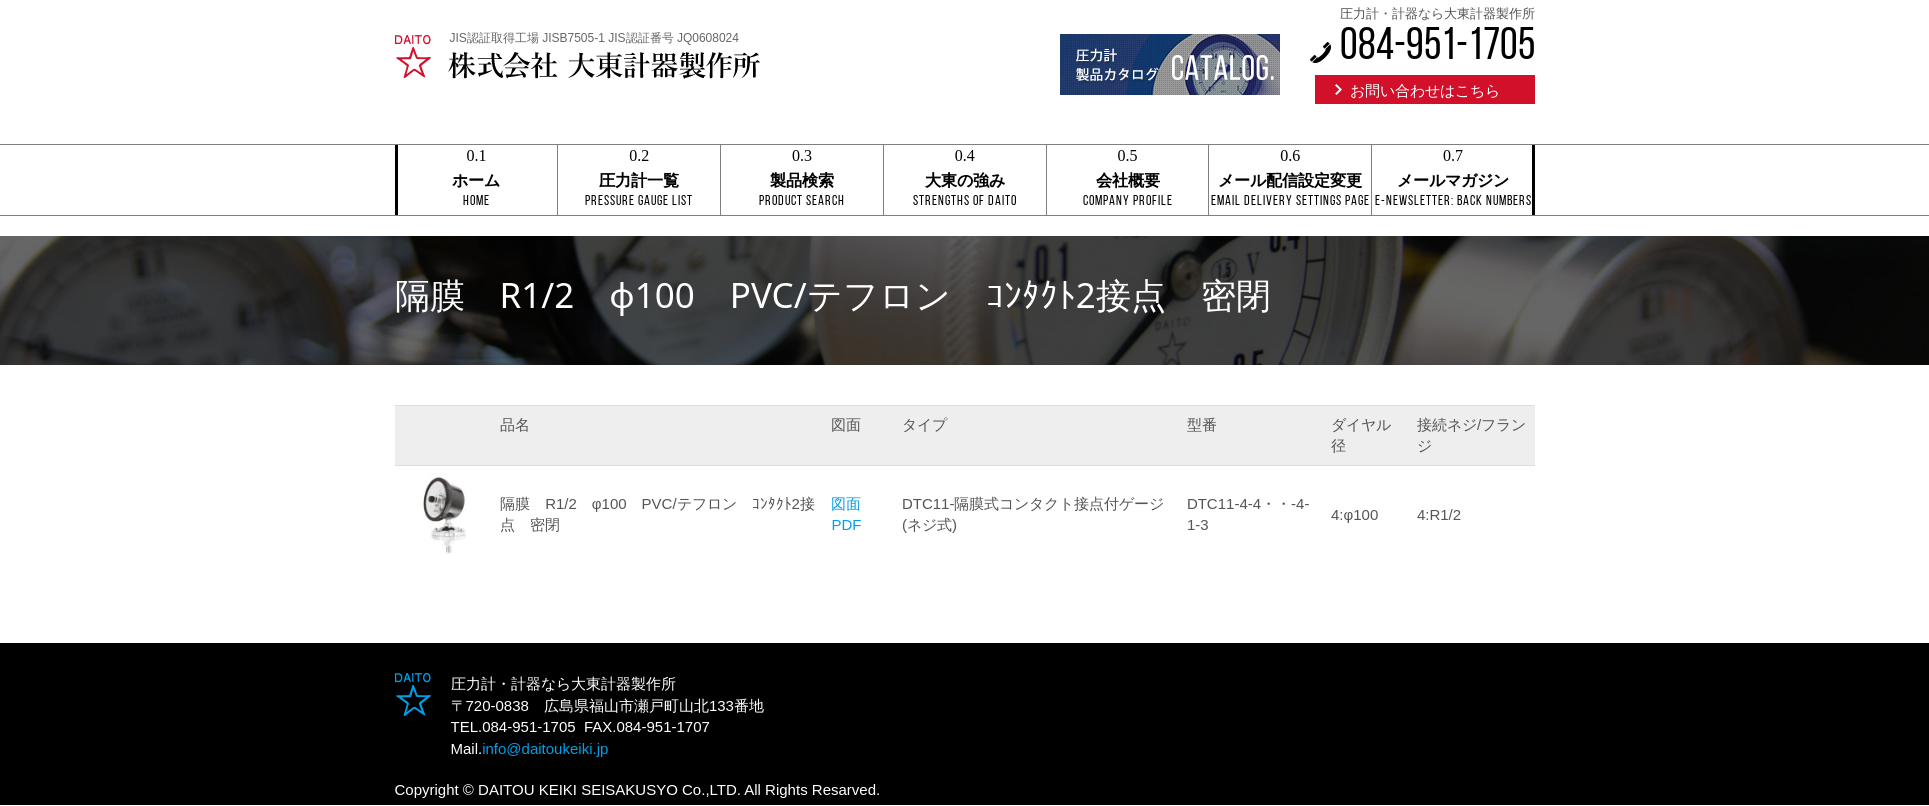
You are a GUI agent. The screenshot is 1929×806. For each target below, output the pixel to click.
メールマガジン (1453, 181)
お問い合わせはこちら (1425, 90)
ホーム (477, 181)
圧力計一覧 (639, 181)
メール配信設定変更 (1290, 181)
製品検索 (802, 181)
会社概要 (1128, 181)
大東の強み (965, 181)
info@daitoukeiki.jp (545, 748)
